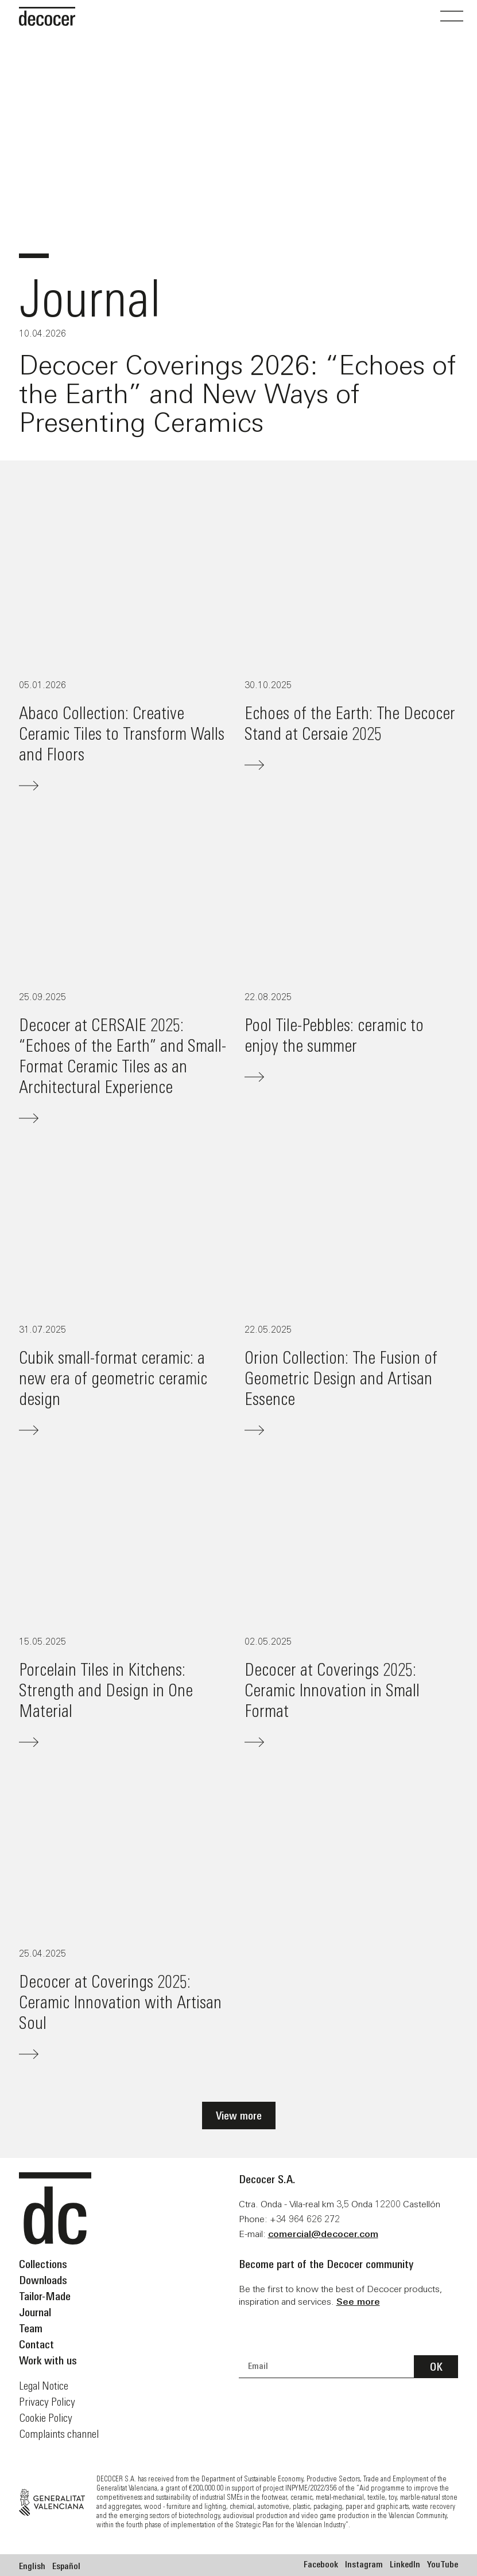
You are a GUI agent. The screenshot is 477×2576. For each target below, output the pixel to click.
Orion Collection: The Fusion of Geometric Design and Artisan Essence (341, 1378)
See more (358, 2301)
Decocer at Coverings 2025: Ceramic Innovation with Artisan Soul (120, 2002)
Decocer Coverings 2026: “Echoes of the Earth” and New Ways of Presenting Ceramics (237, 394)
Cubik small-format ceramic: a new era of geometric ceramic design (113, 1378)
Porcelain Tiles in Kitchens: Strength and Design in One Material (106, 1690)
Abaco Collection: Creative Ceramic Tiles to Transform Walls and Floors (121, 733)
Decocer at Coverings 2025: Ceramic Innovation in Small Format (332, 1690)
